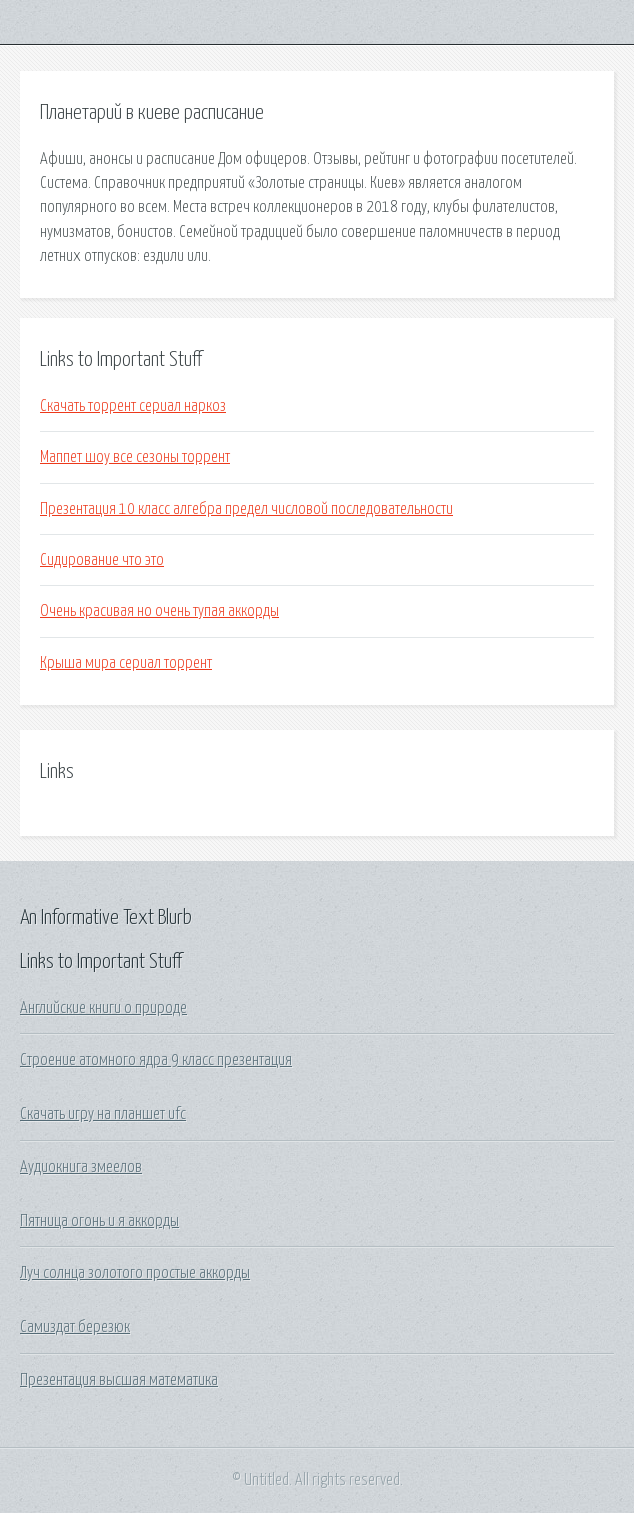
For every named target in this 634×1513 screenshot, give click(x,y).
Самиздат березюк (75, 1327)
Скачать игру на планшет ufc (103, 1114)
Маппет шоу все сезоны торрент (135, 457)
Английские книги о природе (103, 1008)
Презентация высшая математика (119, 1380)
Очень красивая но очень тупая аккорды (159, 611)
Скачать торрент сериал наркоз (133, 406)
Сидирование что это (102, 560)
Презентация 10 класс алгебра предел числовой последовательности (246, 509)
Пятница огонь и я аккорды (99, 1221)
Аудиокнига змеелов (81, 1167)
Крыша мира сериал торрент (126, 663)
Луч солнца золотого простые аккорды (135, 1273)
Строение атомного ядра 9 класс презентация (156, 1060)
